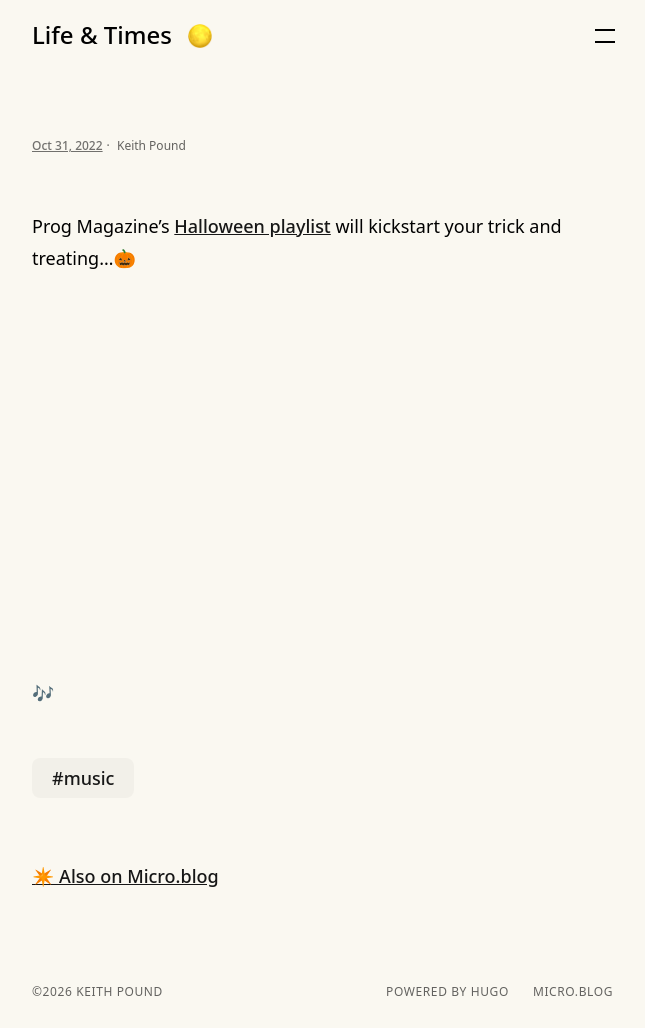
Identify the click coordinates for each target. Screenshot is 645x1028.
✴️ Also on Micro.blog (125, 876)
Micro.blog (573, 992)
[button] (200, 36)
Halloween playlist (252, 226)
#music (83, 778)
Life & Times (102, 35)
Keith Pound (117, 991)
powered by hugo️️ (447, 992)
